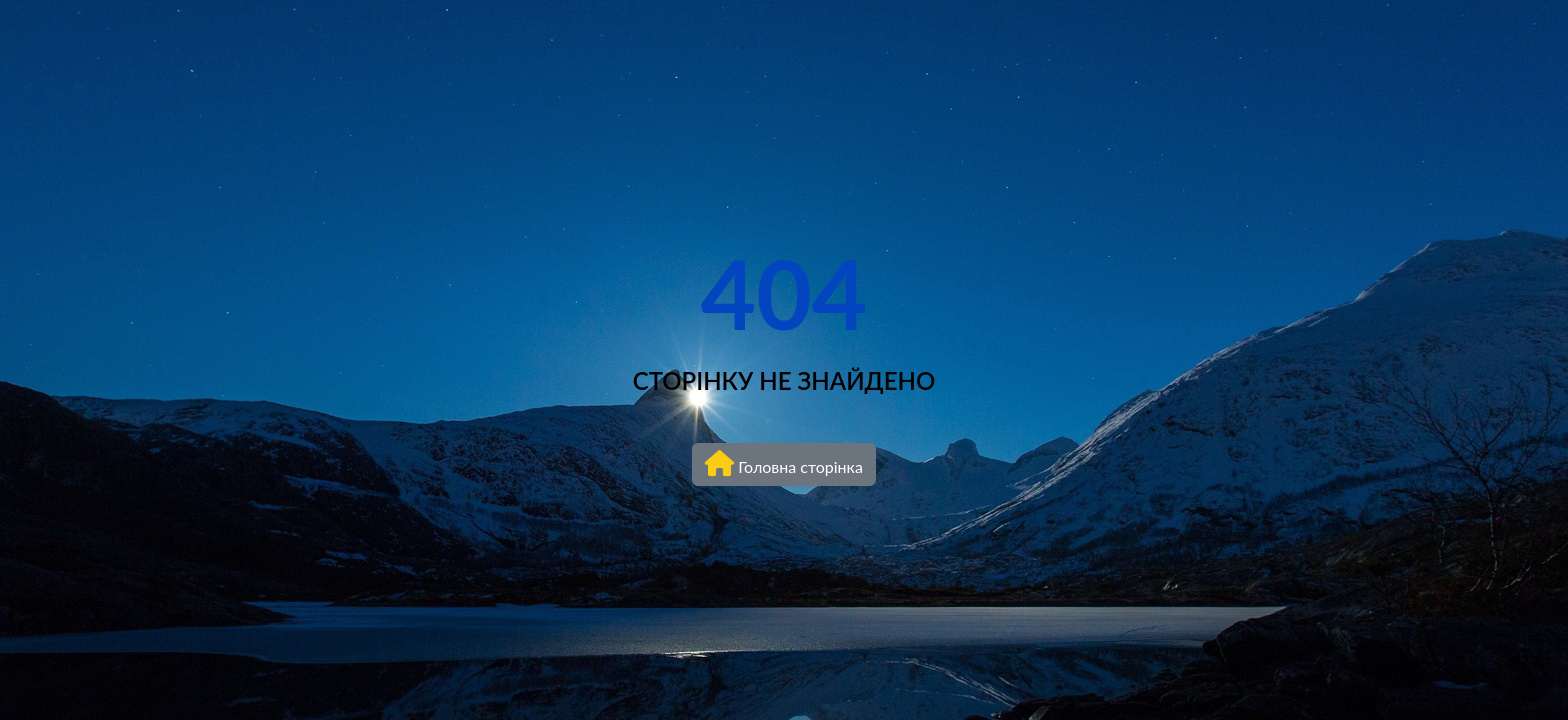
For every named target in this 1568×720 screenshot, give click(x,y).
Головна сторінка (784, 463)
